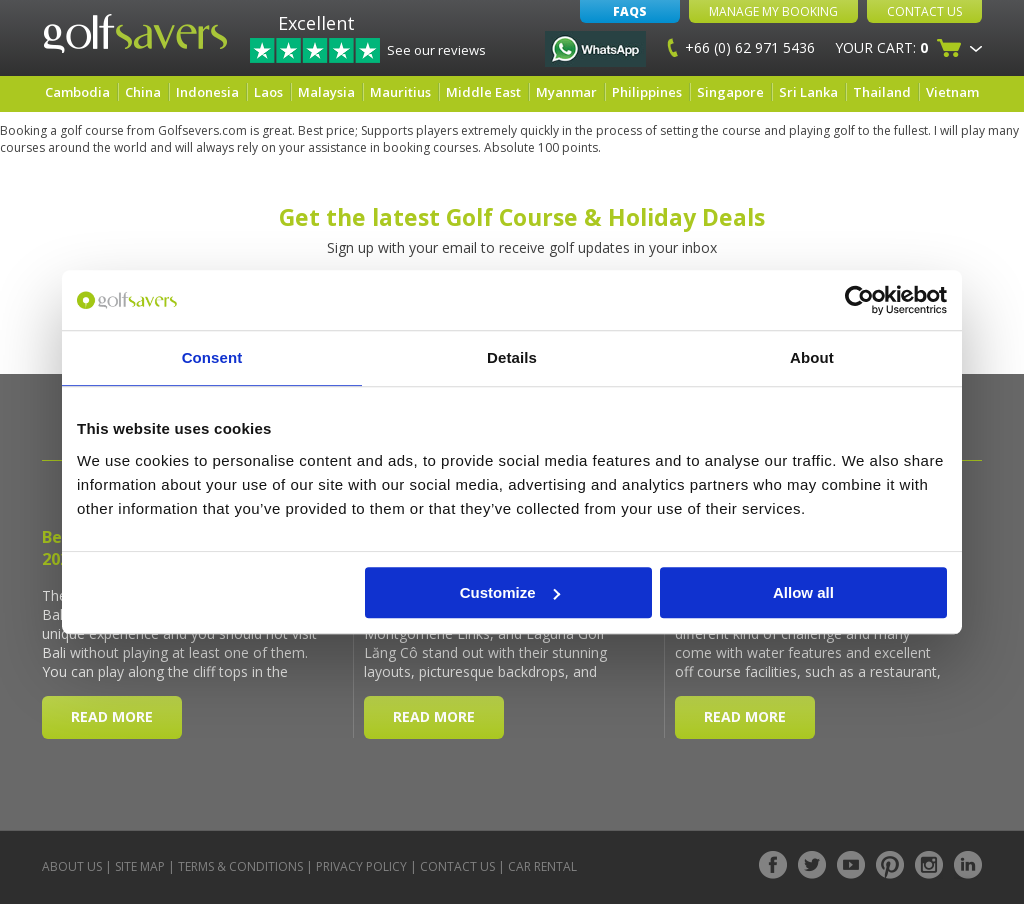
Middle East (483, 92)
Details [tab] (512, 357)
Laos (268, 92)
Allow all (803, 592)
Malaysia (326, 92)
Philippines (647, 92)
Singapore (730, 92)
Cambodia (77, 92)
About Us (72, 866)
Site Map (140, 866)
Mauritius (400, 92)
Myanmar (566, 92)
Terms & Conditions (240, 866)
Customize (510, 592)
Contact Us (924, 11)
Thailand (882, 92)
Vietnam (952, 92)
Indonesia (207, 92)
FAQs (630, 11)
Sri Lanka (808, 92)
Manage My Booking (773, 11)
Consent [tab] (212, 357)
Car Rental (542, 866)
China (143, 92)
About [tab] (812, 357)
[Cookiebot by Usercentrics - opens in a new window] (859, 300)
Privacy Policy (361, 866)
